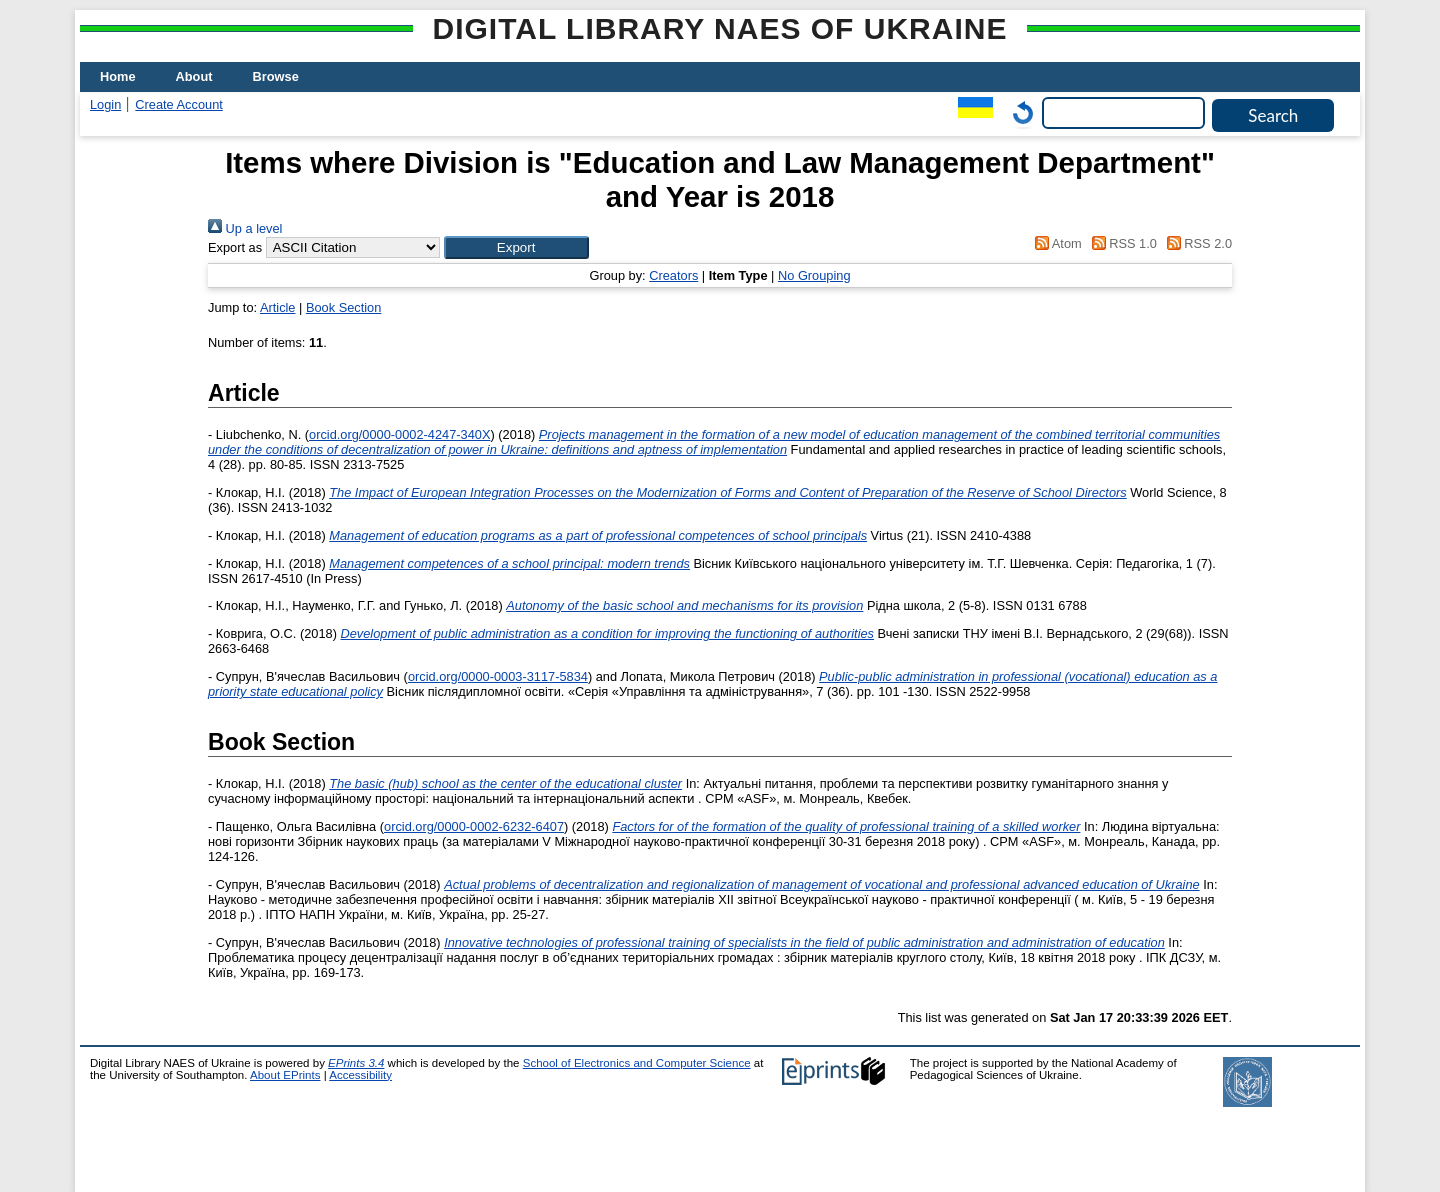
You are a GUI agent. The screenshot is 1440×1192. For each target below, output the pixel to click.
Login (105, 104)
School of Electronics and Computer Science (637, 1063)
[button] (516, 247)
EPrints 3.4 (356, 1063)
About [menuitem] (194, 76)
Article (278, 307)
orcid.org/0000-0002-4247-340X (399, 434)
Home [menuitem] (118, 76)
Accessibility (360, 1075)
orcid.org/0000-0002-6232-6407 (474, 826)
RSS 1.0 (1121, 243)
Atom (1055, 243)
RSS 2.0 (1196, 243)
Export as (235, 247)
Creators (673, 275)
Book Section (343, 307)
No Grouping (814, 275)
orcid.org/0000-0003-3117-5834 (498, 676)
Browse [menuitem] (276, 76)
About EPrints (285, 1075)
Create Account (179, 104)
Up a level (245, 228)
